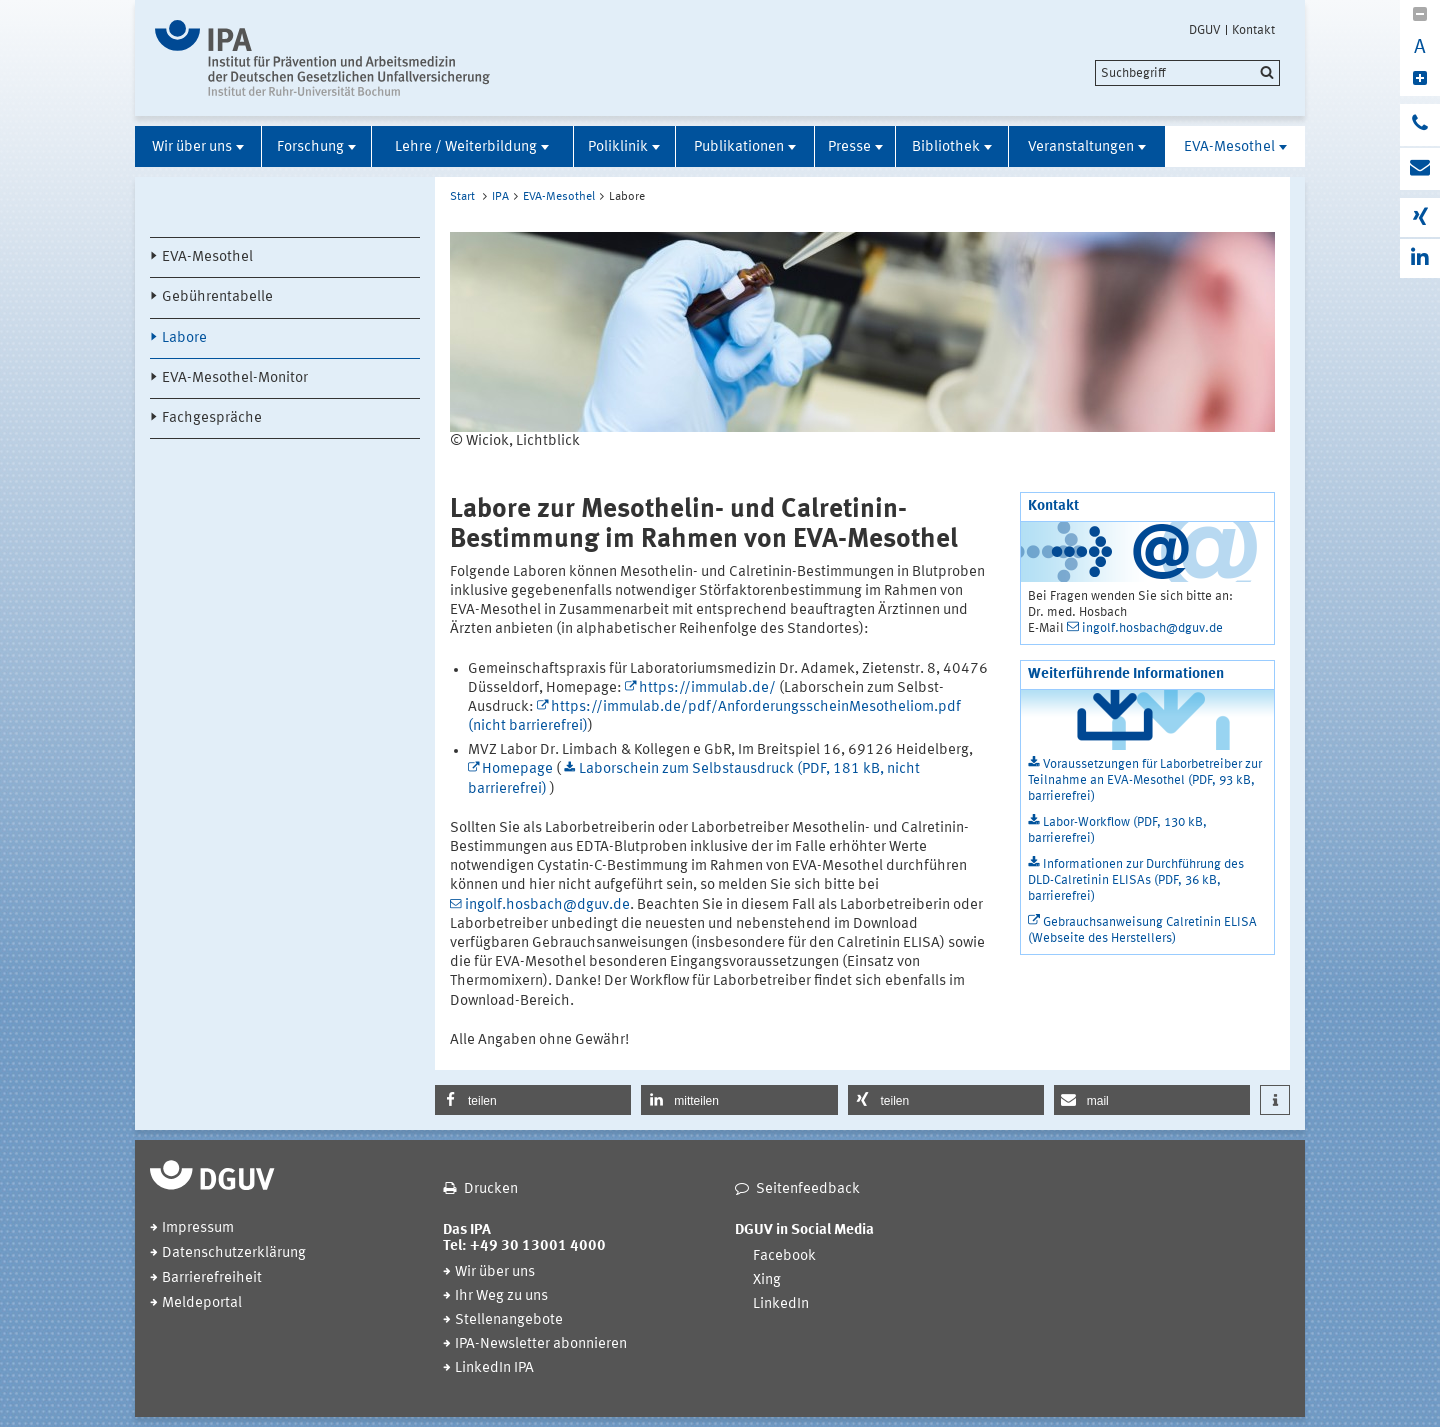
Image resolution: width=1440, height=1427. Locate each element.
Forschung (310, 147)
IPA (500, 197)
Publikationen (739, 147)
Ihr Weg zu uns (501, 1296)
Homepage (517, 769)
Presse (849, 147)
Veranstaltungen (1081, 147)
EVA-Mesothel (1229, 147)
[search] (1187, 73)
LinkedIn (781, 1304)
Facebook (784, 1256)
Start (462, 197)
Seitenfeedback (808, 1189)
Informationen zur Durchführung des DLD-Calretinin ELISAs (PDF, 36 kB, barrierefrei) (1136, 880)
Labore (184, 338)
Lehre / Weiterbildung (466, 147)
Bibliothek (946, 147)
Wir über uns (192, 147)
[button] (533, 1100)
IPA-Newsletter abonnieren (541, 1344)
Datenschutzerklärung (234, 1253)
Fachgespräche (212, 418)
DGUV (1205, 30)
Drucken (491, 1189)
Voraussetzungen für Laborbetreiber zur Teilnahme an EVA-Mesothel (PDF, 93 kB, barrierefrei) (1145, 780)
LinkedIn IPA (494, 1368)
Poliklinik (618, 147)
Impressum (198, 1228)
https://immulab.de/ (707, 688)
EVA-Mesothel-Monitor (235, 378)
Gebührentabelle (217, 297)
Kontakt (1253, 30)
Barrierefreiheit (212, 1278)
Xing (767, 1280)
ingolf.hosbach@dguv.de (547, 905)
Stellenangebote (509, 1320)
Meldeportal (202, 1303)
